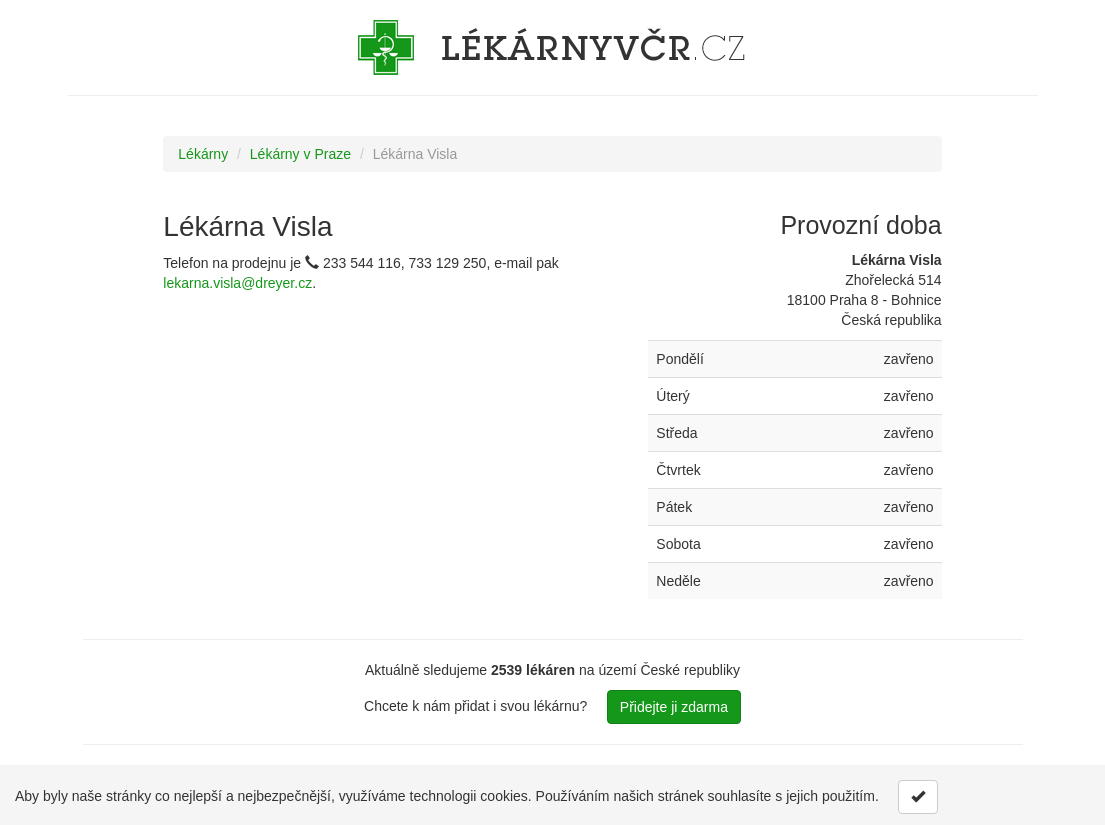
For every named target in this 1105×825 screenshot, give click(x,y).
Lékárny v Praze (300, 154)
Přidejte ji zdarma (674, 707)
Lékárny (203, 154)
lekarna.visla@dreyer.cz (237, 283)
